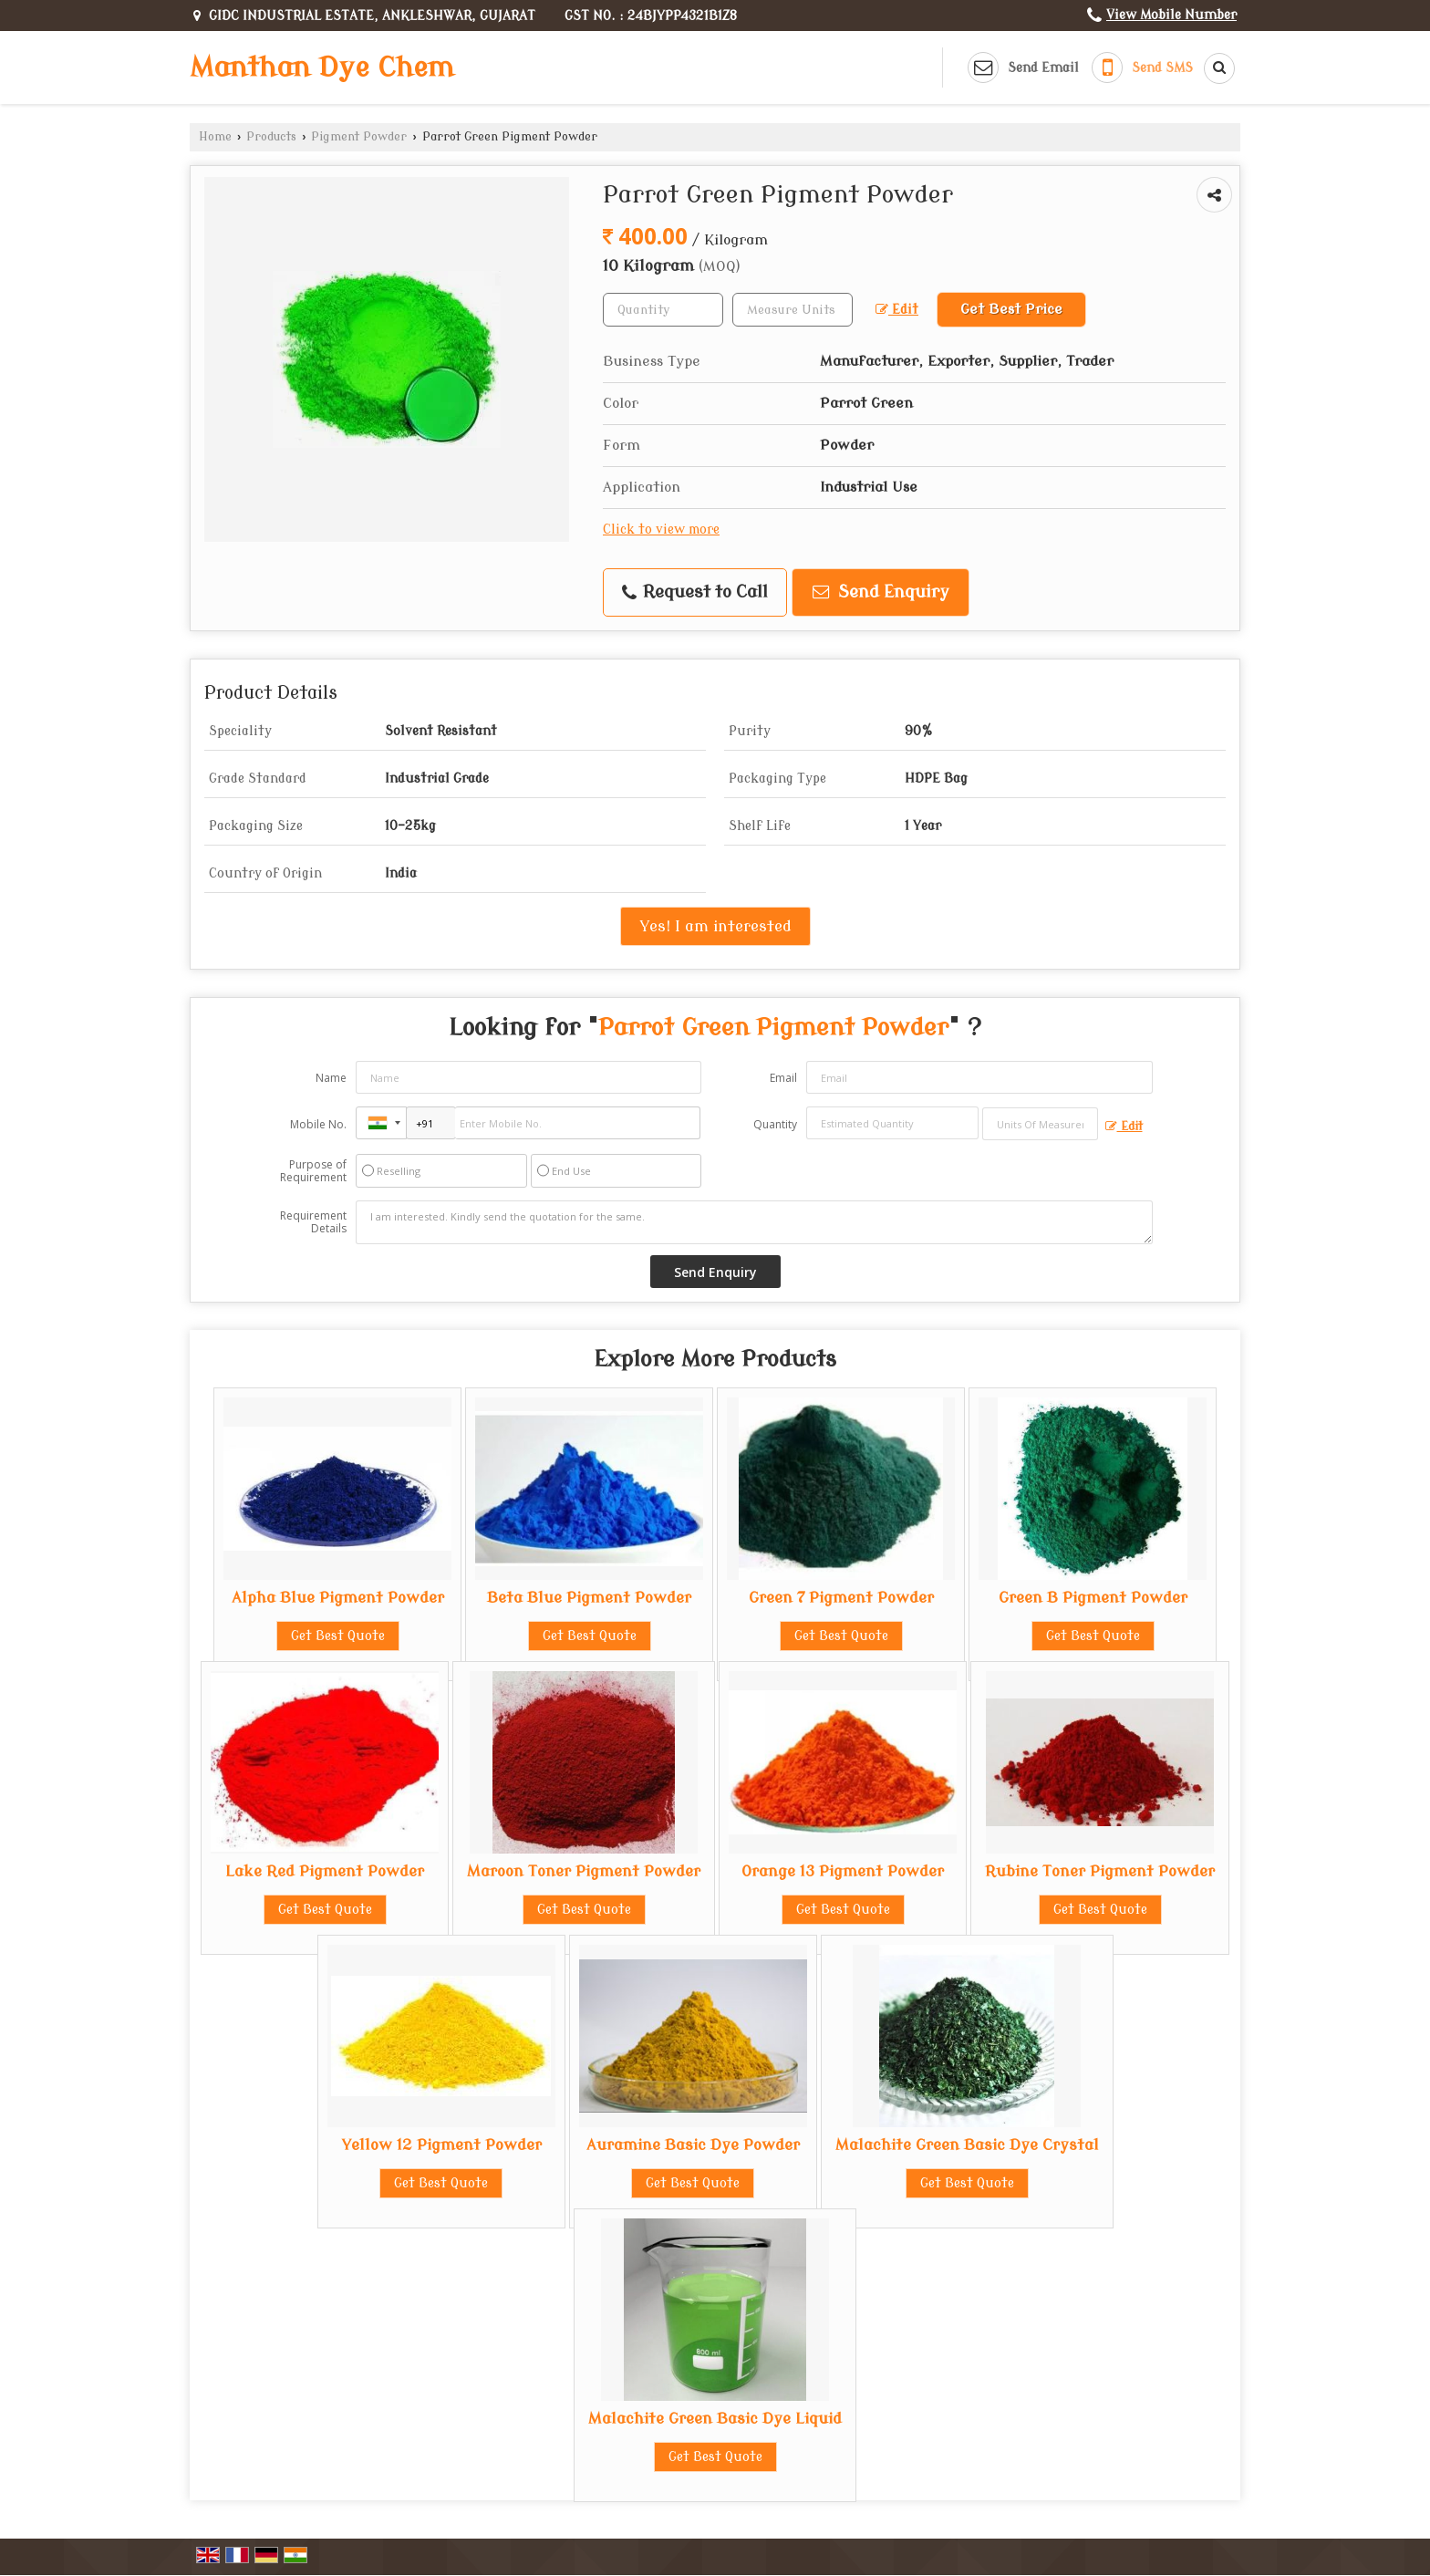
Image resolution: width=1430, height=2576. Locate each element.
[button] (1171, 15)
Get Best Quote (338, 1636)
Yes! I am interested (715, 926)
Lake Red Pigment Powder (324, 1871)
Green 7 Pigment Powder (841, 1597)
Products (271, 136)
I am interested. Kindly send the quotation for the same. (754, 1222)
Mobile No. (318, 1124)
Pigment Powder (359, 136)
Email (783, 1077)
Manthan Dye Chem (322, 67)
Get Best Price (1011, 309)
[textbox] (792, 310)
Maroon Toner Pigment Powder (583, 1871)
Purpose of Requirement (313, 1171)
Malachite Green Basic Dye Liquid (715, 2418)
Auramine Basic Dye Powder (693, 2145)
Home (215, 136)
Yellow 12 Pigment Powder (441, 2145)
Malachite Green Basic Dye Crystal (967, 2145)
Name (331, 1077)
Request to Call (695, 592)
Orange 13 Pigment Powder (842, 1871)
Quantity (775, 1124)
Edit (897, 310)
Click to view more (661, 529)
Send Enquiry (881, 592)
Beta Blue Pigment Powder (589, 1597)
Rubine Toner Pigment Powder (1100, 1871)
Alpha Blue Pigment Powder (338, 1597)
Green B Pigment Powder (1093, 1597)
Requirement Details (313, 1222)
